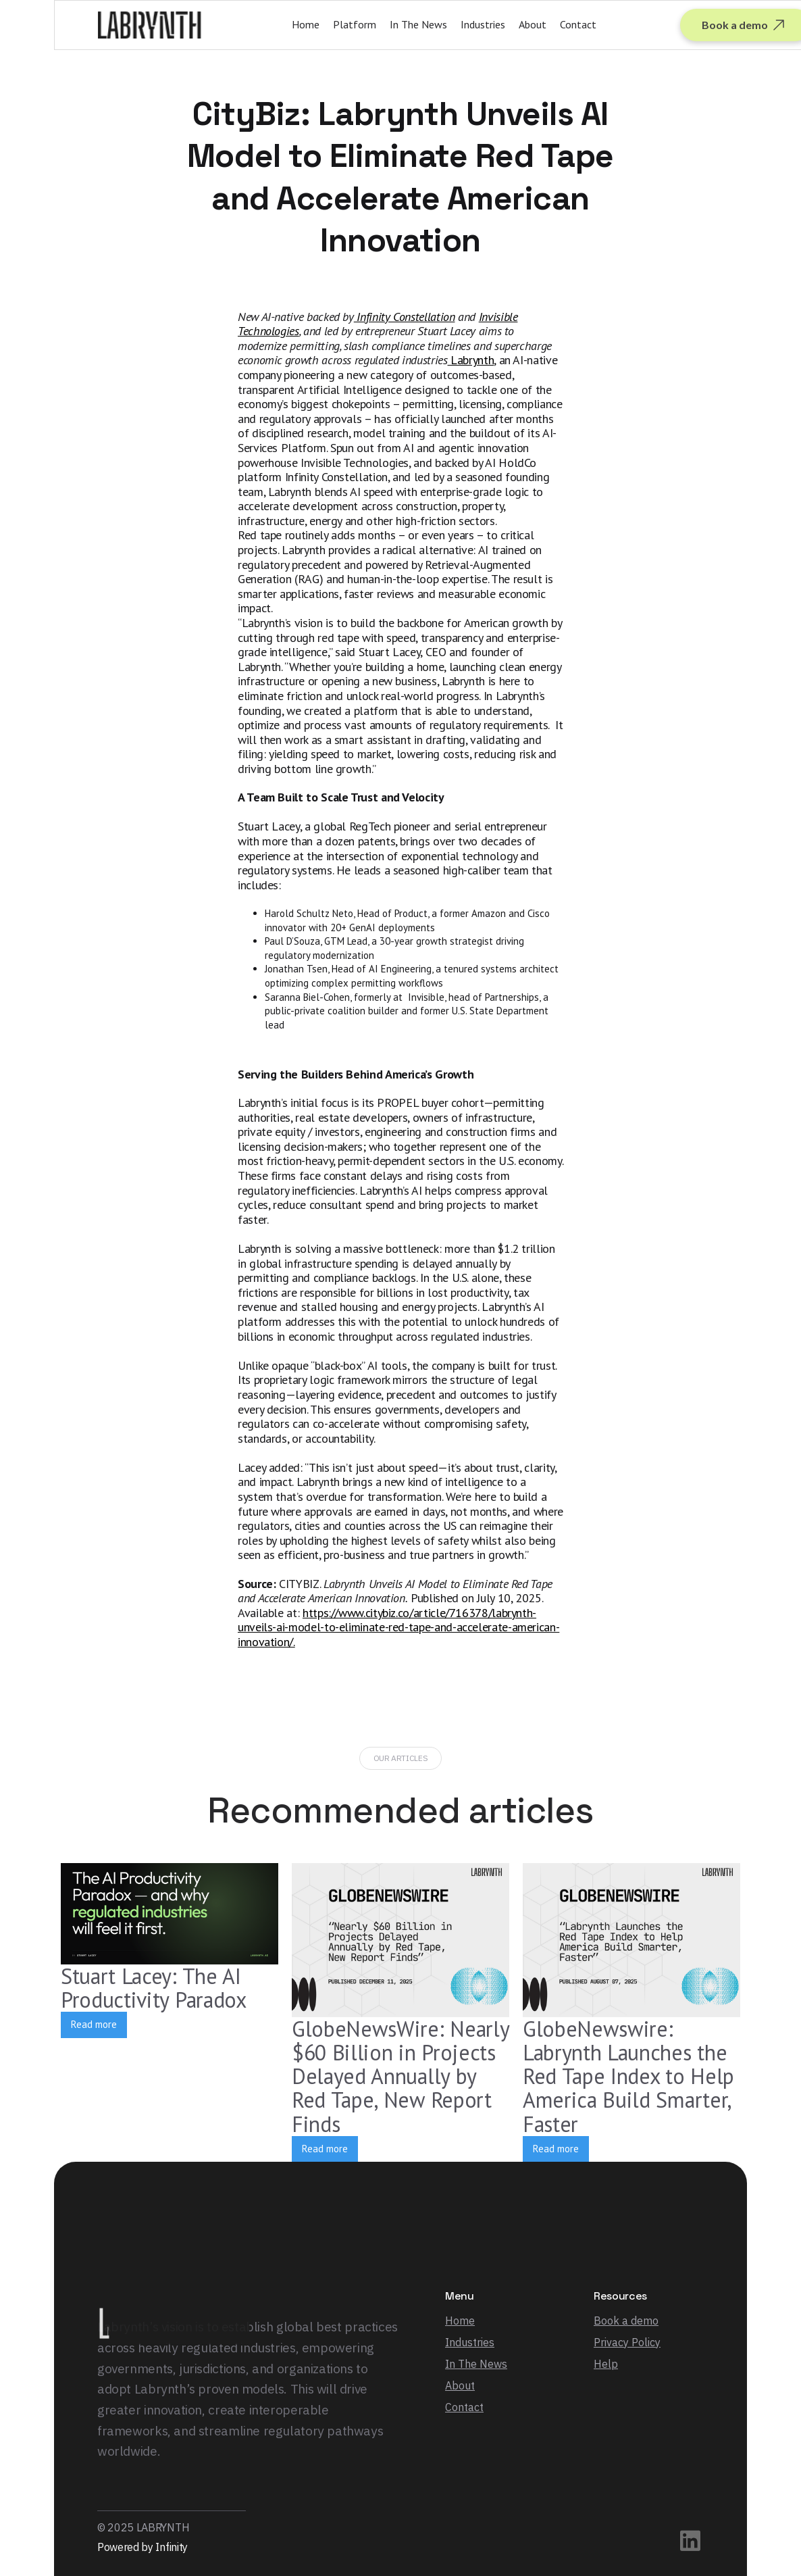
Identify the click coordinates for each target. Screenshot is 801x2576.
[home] (149, 25)
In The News (418, 24)
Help (606, 2364)
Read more (94, 2024)
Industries (483, 24)
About (532, 24)
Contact (578, 24)
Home (305, 24)
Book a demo (626, 2320)
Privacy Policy (627, 2342)
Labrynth (471, 360)
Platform (354, 24)
